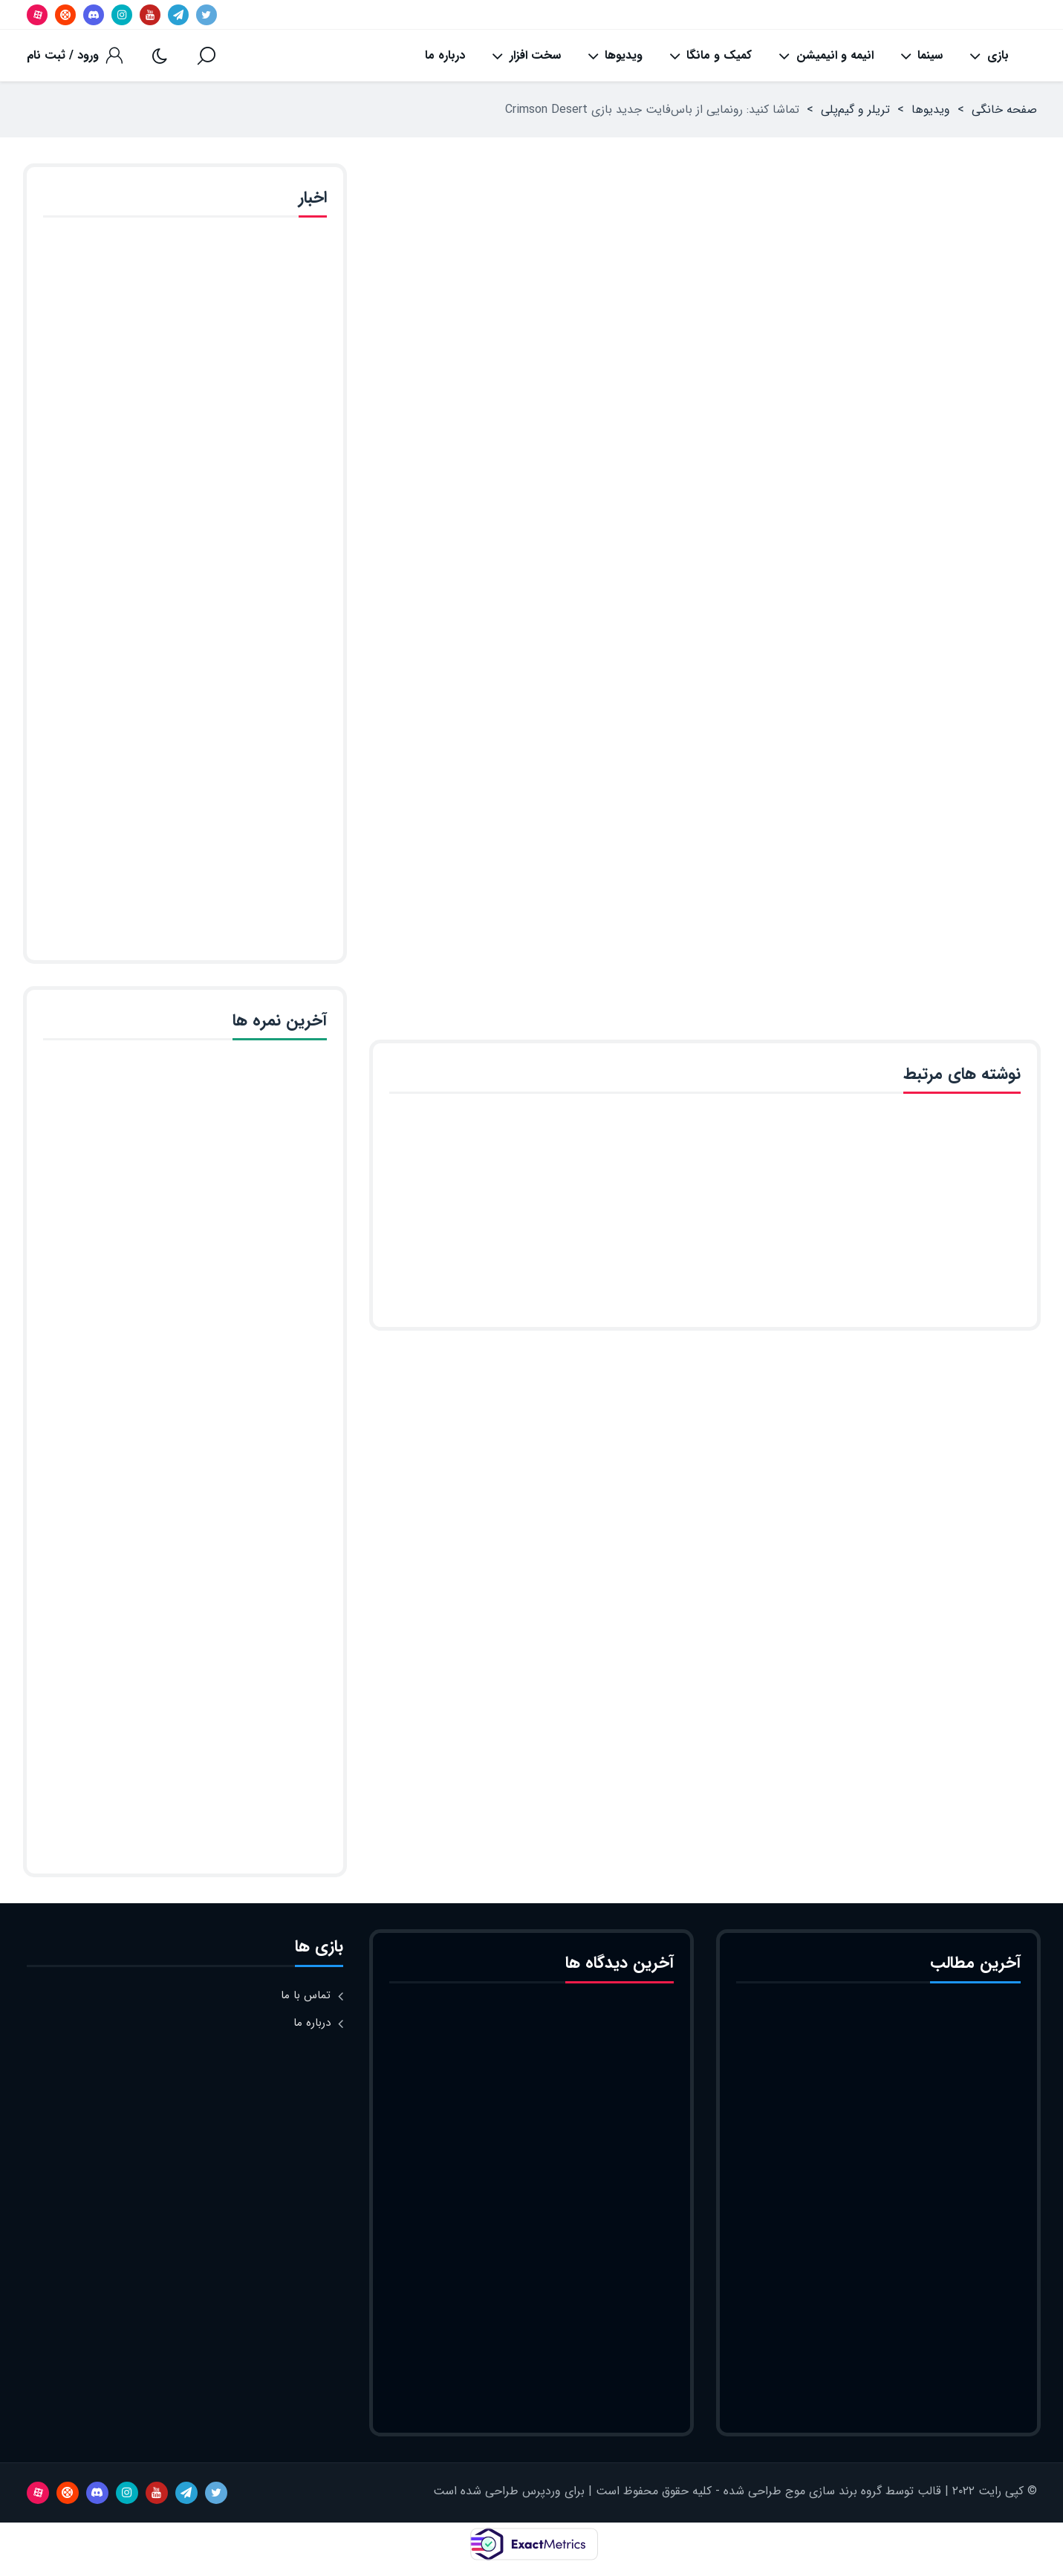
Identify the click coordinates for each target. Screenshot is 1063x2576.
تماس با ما (306, 1995)
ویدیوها (615, 56)
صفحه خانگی (1004, 109)
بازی (988, 56)
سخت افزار (526, 56)
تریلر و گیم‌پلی (855, 109)
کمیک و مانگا (710, 56)
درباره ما (445, 55)
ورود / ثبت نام (63, 55)
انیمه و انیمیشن (825, 56)
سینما (921, 56)
